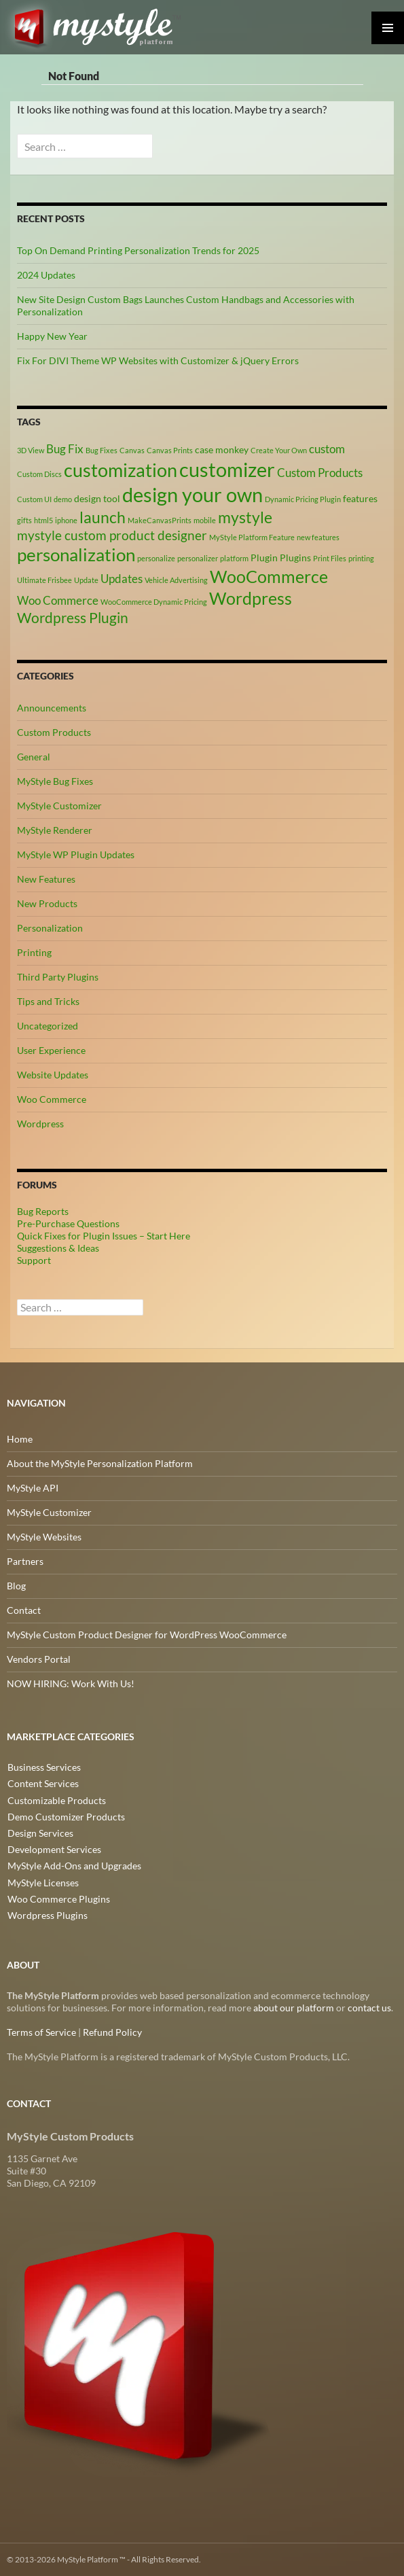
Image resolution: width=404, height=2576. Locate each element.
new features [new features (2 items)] (318, 537)
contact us (369, 2007)
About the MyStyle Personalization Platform (100, 1463)
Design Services (40, 1832)
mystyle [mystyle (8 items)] (245, 517)
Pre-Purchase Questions (68, 1223)
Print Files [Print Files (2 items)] (329, 558)
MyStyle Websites (44, 1536)
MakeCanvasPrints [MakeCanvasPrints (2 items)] (159, 520)
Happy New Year (52, 336)
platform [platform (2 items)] (234, 558)
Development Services (53, 1848)
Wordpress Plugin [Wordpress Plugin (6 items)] (72, 618)
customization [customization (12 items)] (120, 470)
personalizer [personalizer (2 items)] (197, 558)
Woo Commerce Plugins (58, 1897)
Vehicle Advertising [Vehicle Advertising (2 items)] (176, 580)
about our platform (293, 2007)
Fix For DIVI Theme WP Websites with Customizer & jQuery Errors (158, 360)
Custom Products (54, 732)
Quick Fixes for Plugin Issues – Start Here (103, 1235)
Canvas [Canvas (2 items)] (132, 450)
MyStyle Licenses (42, 1881)
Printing (34, 952)
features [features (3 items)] (360, 498)
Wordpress (40, 1123)
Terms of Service (41, 2032)
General (33, 756)
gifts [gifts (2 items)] (24, 520)
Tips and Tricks (48, 1001)
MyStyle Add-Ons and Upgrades (74, 1865)
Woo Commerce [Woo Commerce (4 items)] (57, 600)
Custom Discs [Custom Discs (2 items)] (39, 474)
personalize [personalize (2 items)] (156, 558)
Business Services (43, 1767)
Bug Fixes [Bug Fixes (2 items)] (101, 450)
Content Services (42, 1783)
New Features (46, 879)
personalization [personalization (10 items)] (76, 554)
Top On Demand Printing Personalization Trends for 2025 (138, 250)
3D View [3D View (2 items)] (30, 450)
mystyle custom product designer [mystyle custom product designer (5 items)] (112, 535)
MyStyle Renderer (54, 830)
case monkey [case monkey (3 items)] (222, 449)
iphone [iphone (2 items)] (66, 520)
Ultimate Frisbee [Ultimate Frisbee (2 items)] (44, 580)
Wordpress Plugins (47, 1914)
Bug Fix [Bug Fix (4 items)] (65, 449)
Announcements (51, 707)
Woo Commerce (51, 1099)
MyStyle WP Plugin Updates (75, 854)
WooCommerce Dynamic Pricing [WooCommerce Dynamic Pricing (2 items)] (153, 601)
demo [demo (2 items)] (63, 499)
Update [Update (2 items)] (86, 580)
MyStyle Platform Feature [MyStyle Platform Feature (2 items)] (252, 537)
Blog (16, 1585)
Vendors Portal (39, 1659)
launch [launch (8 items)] (102, 517)
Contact (24, 1610)
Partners (25, 1561)
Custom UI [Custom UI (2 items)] (34, 499)
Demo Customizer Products (65, 1816)
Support (34, 1260)
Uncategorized (47, 1025)
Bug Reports (43, 1211)
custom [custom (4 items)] (327, 449)
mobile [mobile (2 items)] (205, 520)
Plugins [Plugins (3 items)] (295, 557)
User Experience (51, 1050)
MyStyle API (32, 1488)
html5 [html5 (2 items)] (43, 520)
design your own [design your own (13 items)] (192, 494)
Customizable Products (56, 1799)
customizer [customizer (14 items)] (227, 469)
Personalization (50, 928)
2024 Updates (46, 275)
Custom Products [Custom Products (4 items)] (320, 473)
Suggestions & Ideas (58, 1248)
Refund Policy (112, 2032)
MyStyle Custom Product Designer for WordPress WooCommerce (147, 1634)
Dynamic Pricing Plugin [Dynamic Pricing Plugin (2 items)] (303, 499)
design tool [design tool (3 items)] (97, 498)
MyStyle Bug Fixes (55, 781)
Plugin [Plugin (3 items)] (264, 557)
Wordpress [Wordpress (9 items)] (250, 598)
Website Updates (52, 1074)
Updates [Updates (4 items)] (121, 579)
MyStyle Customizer (59, 805)
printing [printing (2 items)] (361, 558)
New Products (47, 903)
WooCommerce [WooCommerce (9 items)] (269, 576)
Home (20, 1439)
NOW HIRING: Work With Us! (70, 1683)
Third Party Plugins (57, 977)
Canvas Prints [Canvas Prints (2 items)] (170, 450)
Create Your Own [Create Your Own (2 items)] (279, 450)
